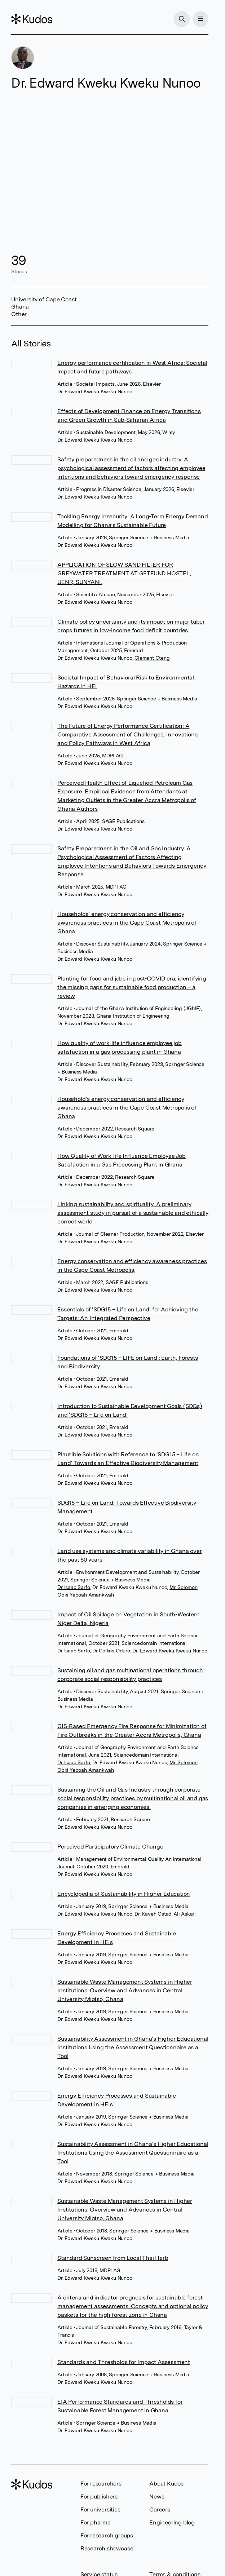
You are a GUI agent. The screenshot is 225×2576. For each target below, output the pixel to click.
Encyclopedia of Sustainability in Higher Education (123, 1893)
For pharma (95, 2522)
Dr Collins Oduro (111, 1651)
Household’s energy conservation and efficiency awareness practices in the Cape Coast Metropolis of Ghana (127, 1108)
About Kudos (166, 2483)
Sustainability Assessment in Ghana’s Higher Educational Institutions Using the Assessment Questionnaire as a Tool (132, 2047)
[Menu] (200, 19)
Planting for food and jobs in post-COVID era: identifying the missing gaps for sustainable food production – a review (131, 987)
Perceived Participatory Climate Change (110, 1846)
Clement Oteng (151, 658)
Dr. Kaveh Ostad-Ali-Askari (164, 1914)
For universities (100, 2509)
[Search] (182, 19)
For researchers (101, 2483)
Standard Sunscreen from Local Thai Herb (112, 2257)
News (156, 2496)
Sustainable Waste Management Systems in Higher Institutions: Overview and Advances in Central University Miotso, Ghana (124, 1990)
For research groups (106, 2535)
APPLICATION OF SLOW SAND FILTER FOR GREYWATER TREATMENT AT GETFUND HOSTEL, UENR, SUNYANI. (124, 573)
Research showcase (106, 2548)
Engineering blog (172, 2522)
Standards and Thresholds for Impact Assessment (123, 2362)
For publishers (99, 2496)
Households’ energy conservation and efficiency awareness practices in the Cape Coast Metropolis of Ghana (127, 923)
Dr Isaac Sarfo (73, 1587)
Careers (159, 2509)
